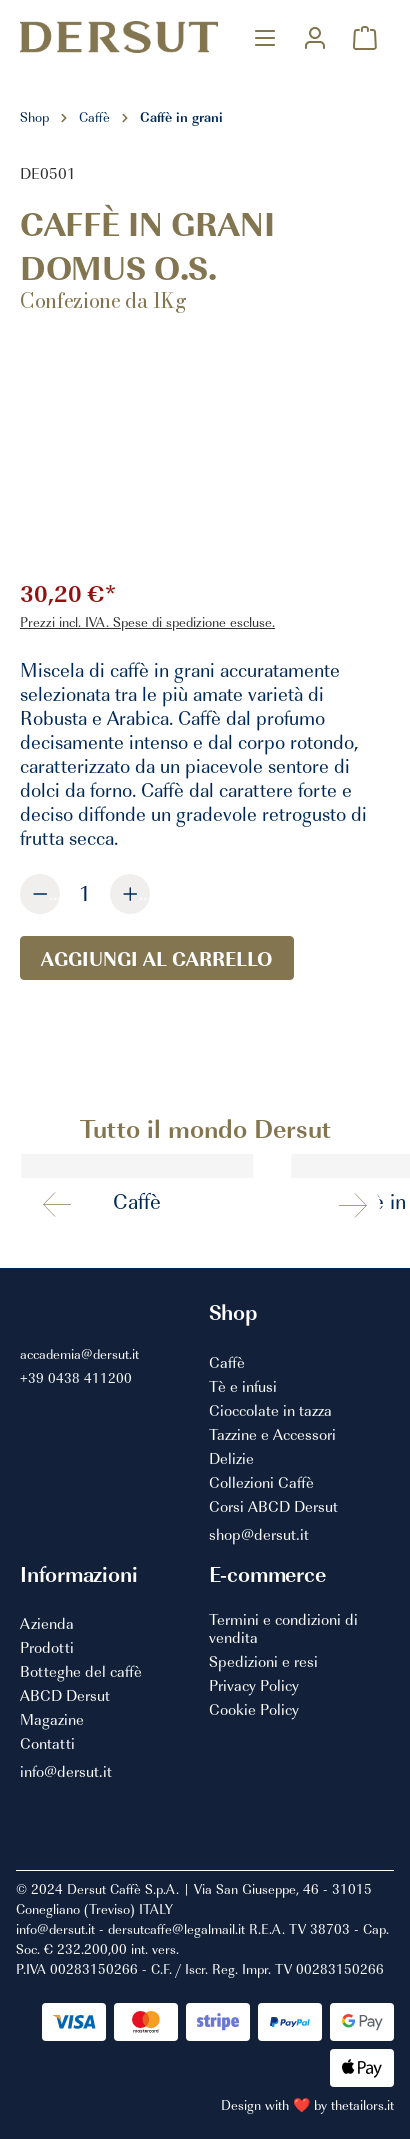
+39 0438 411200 (76, 1377)
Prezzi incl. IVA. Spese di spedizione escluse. (147, 621)
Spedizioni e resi (263, 1662)
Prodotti (47, 1648)
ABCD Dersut (65, 1696)
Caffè (227, 1363)
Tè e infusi (243, 1387)
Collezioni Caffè (261, 1483)
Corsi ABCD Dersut (273, 1507)
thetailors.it (362, 2104)
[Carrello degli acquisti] (365, 37)
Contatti (47, 1744)
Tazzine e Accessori (272, 1435)
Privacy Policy (254, 1686)
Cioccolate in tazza (270, 1411)
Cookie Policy (254, 1710)
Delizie (231, 1459)
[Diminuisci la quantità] (40, 894)
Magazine (52, 1720)
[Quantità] (85, 893)
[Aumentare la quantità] (130, 894)
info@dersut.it (66, 1772)
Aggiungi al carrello (157, 958)
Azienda (47, 1624)
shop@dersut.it (259, 1535)
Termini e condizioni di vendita (283, 1628)
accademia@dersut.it (79, 1353)
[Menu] (265, 37)
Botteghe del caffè (81, 1672)
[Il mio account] (315, 37)
